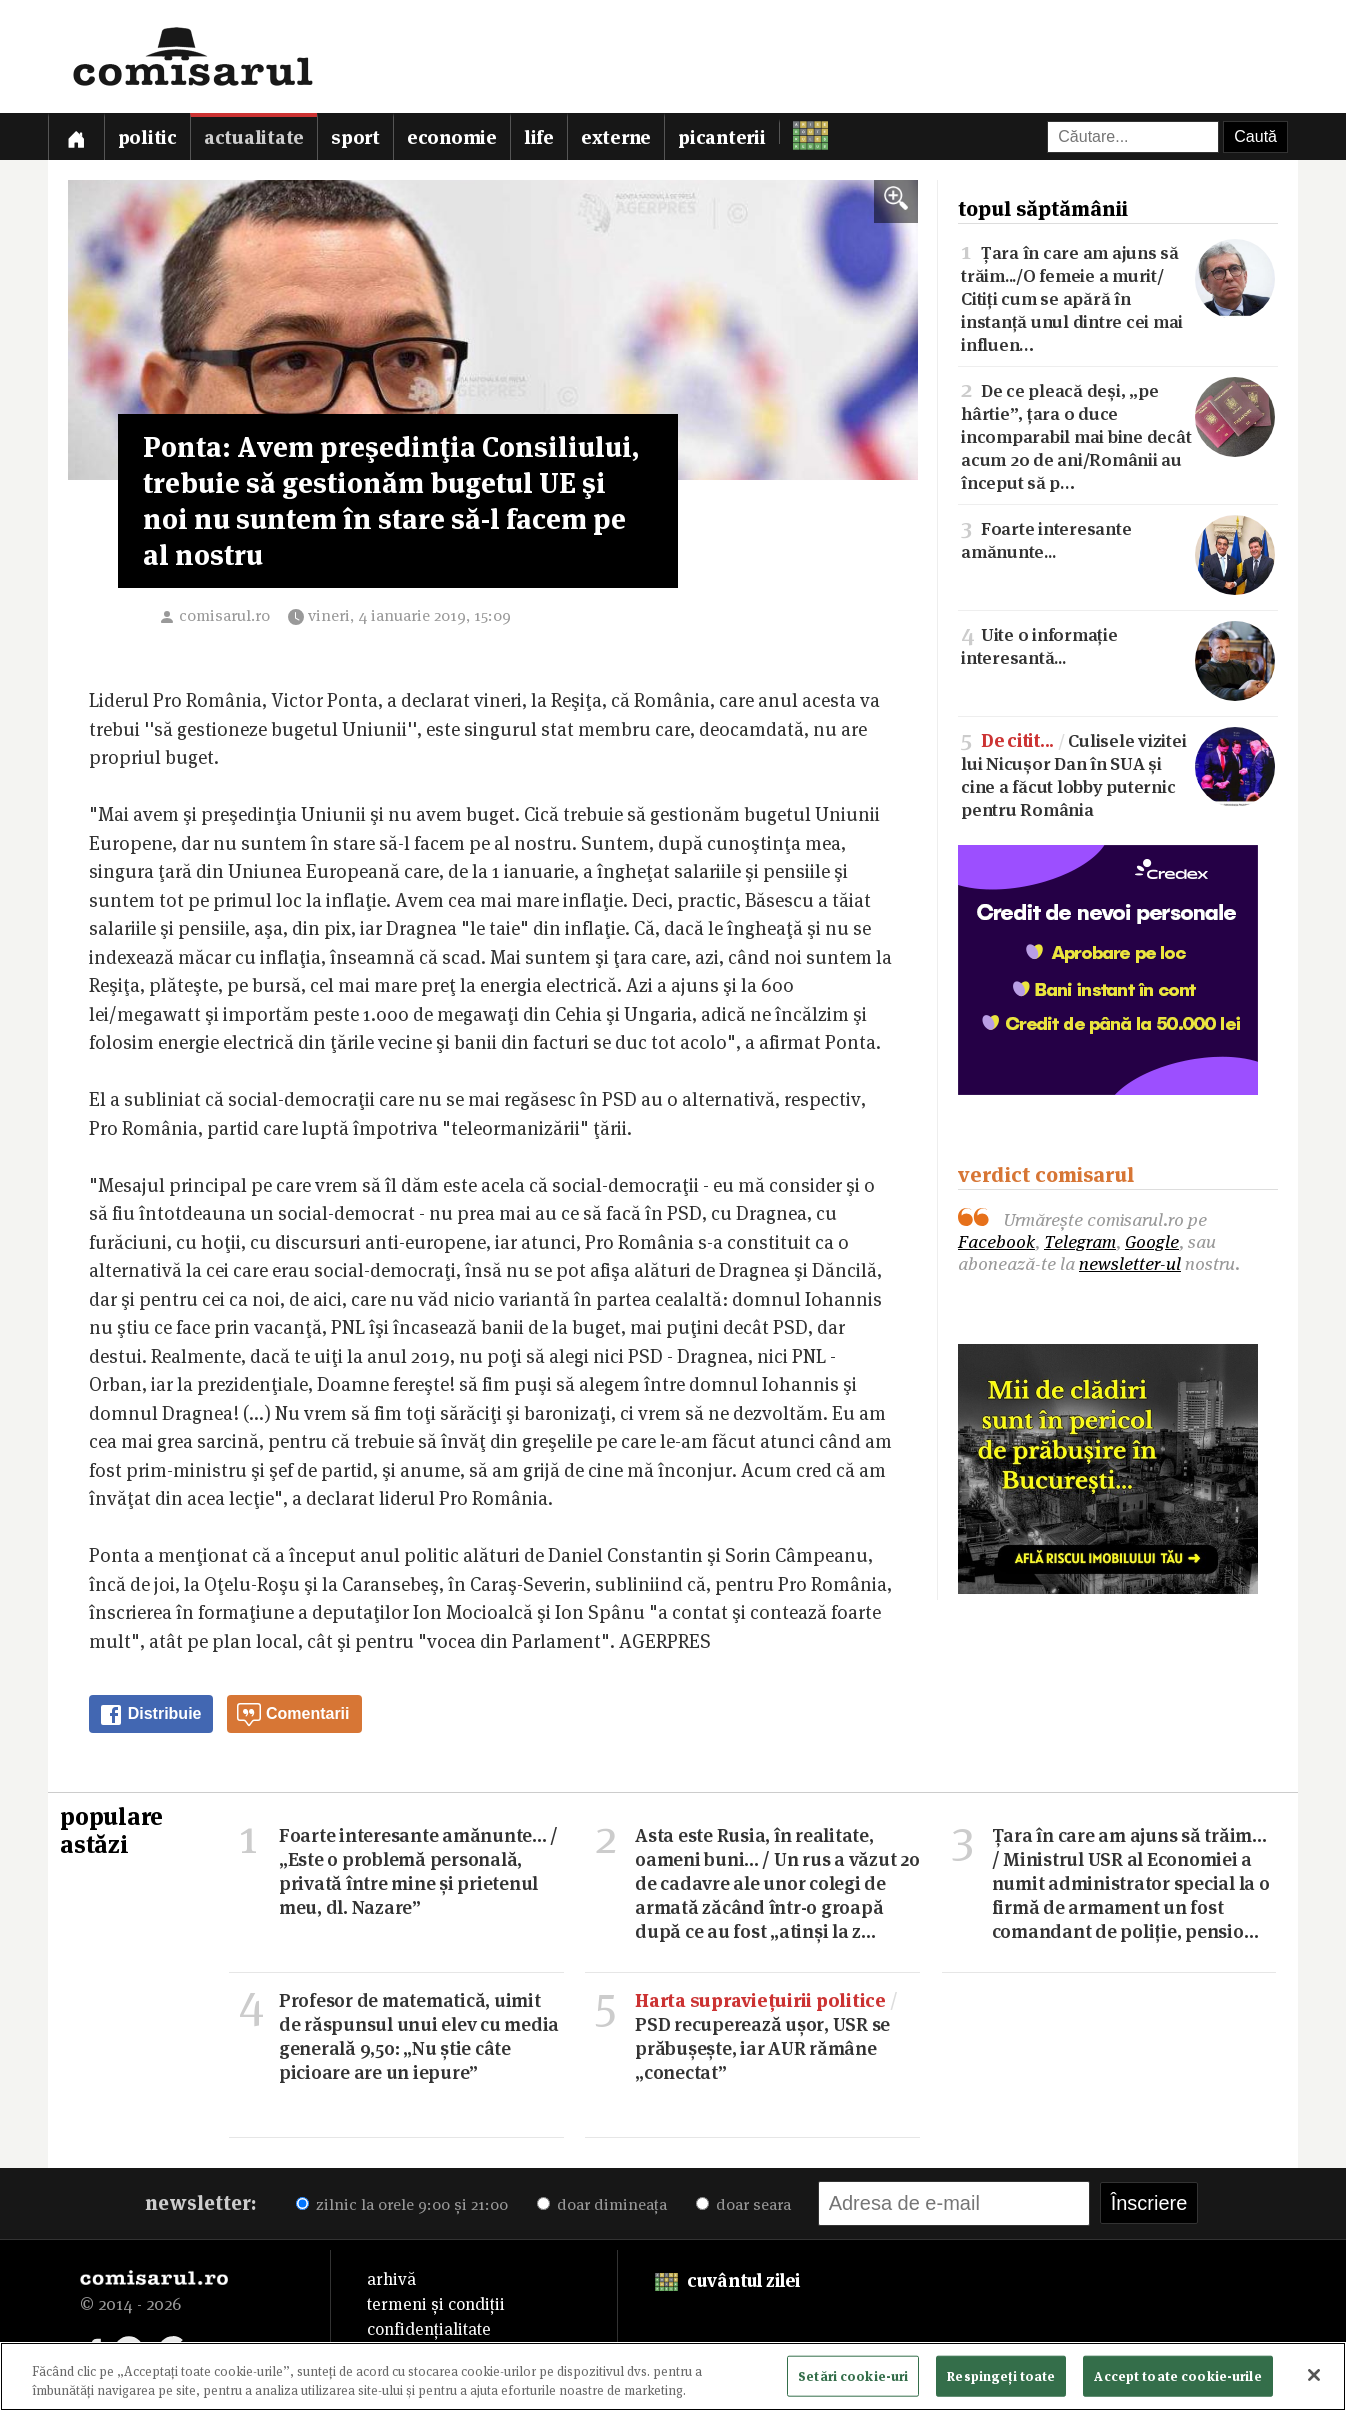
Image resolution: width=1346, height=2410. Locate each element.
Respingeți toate (1001, 2380)
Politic (147, 137)
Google (1152, 1241)
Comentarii (293, 1715)
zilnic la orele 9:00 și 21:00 (402, 2204)
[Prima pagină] (76, 136)
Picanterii (722, 137)
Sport (355, 137)
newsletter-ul (1130, 1263)
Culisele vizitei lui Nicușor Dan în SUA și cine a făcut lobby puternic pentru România (1118, 773)
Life (539, 137)
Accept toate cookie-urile (1177, 2380)
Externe (616, 137)
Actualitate (254, 137)
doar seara (743, 2204)
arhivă (391, 2279)
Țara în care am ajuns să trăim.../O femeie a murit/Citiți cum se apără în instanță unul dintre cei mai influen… (1118, 297)
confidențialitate (429, 2329)
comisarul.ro (224, 615)
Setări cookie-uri (853, 2380)
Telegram (1080, 1241)
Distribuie (150, 1715)
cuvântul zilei (727, 2280)
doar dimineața (602, 2204)
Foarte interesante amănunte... (1118, 539)
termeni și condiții (436, 2304)
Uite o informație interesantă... (1118, 645)
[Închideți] (1314, 2380)
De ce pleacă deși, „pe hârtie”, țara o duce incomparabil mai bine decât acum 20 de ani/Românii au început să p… (1118, 435)
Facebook (996, 1241)
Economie (452, 137)
